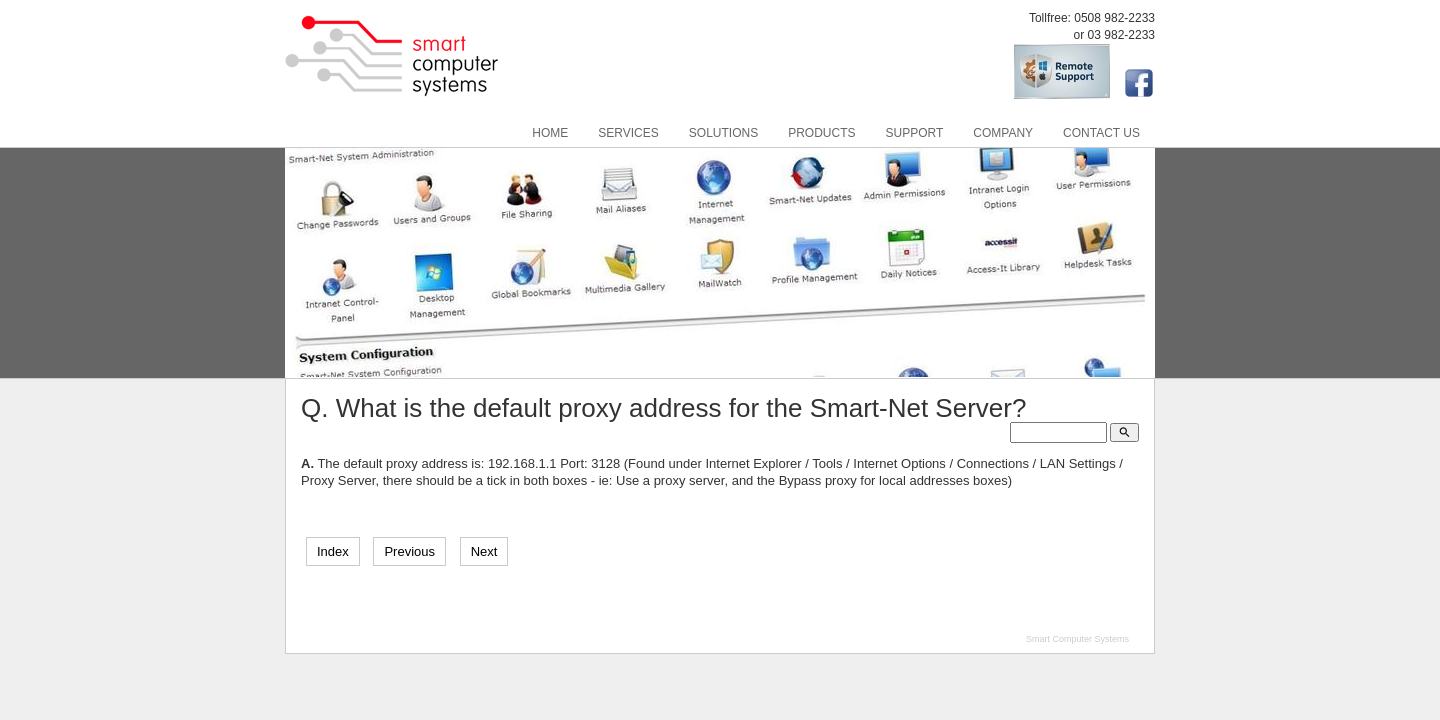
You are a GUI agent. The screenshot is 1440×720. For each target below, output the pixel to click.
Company (1003, 133)
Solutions (723, 133)
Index (333, 551)
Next (484, 551)
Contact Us (1101, 133)
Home (550, 133)
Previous (409, 551)
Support (915, 133)
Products (821, 133)
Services (628, 133)
